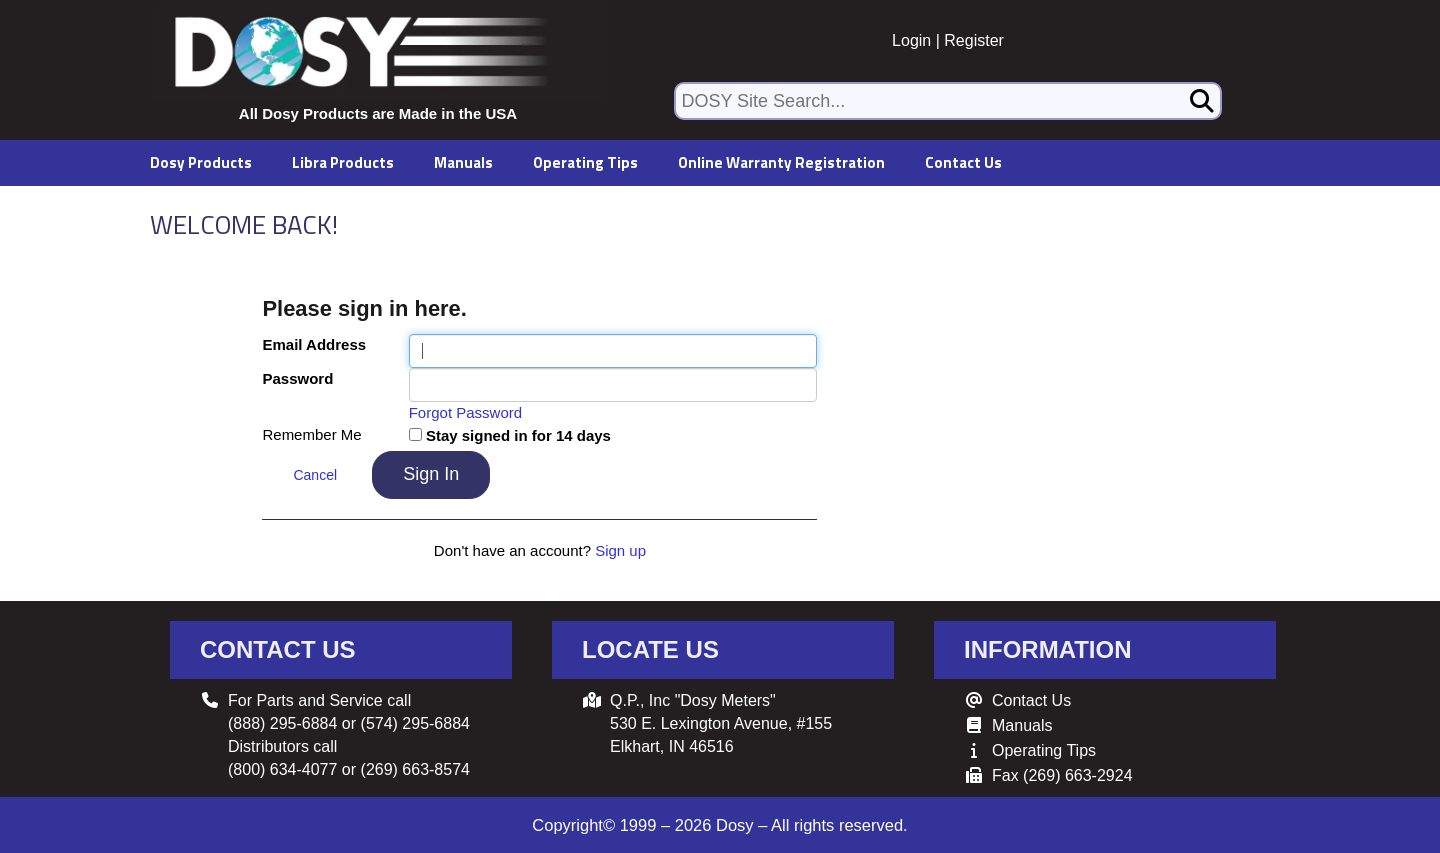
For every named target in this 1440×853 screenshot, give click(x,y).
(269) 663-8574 (415, 769)
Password (297, 378)
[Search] (1202, 101)
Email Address (314, 344)
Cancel (315, 475)
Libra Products (343, 162)
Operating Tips (585, 162)
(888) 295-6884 (282, 723)
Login (911, 40)
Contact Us (963, 162)
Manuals (463, 162)
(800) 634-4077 (282, 769)
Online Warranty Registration (781, 162)
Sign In (431, 474)
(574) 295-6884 (415, 723)
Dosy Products (201, 162)
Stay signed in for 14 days (518, 435)
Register (974, 40)
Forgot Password (465, 412)
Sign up (620, 550)
